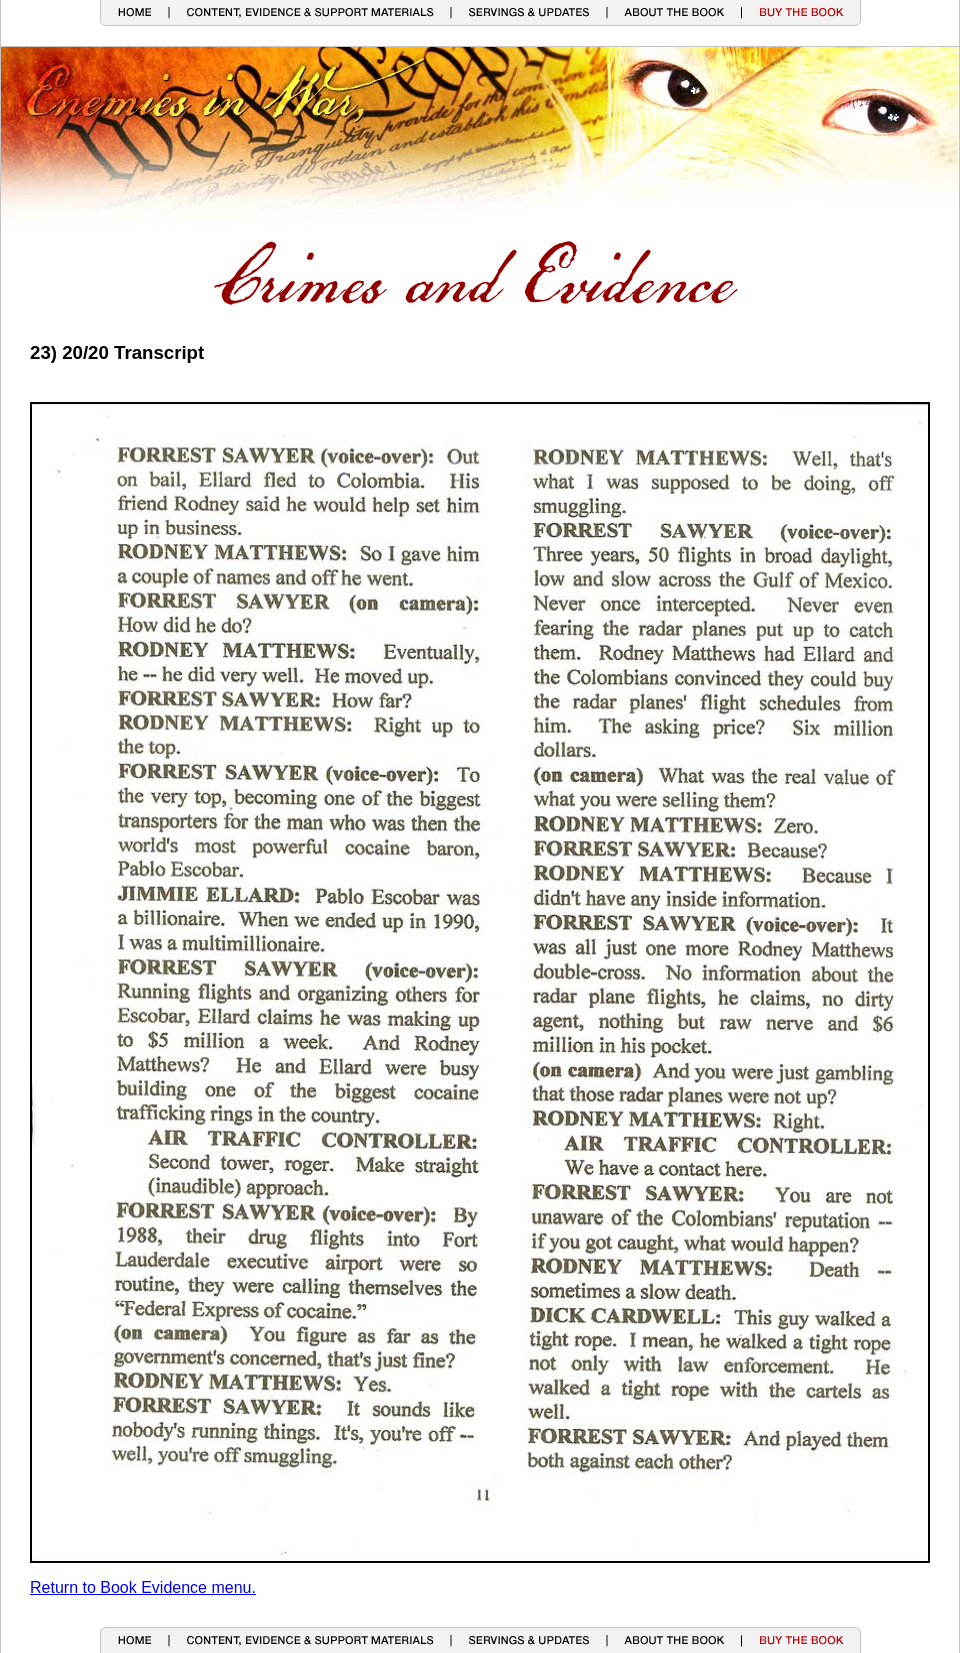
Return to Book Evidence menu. (143, 1587)
